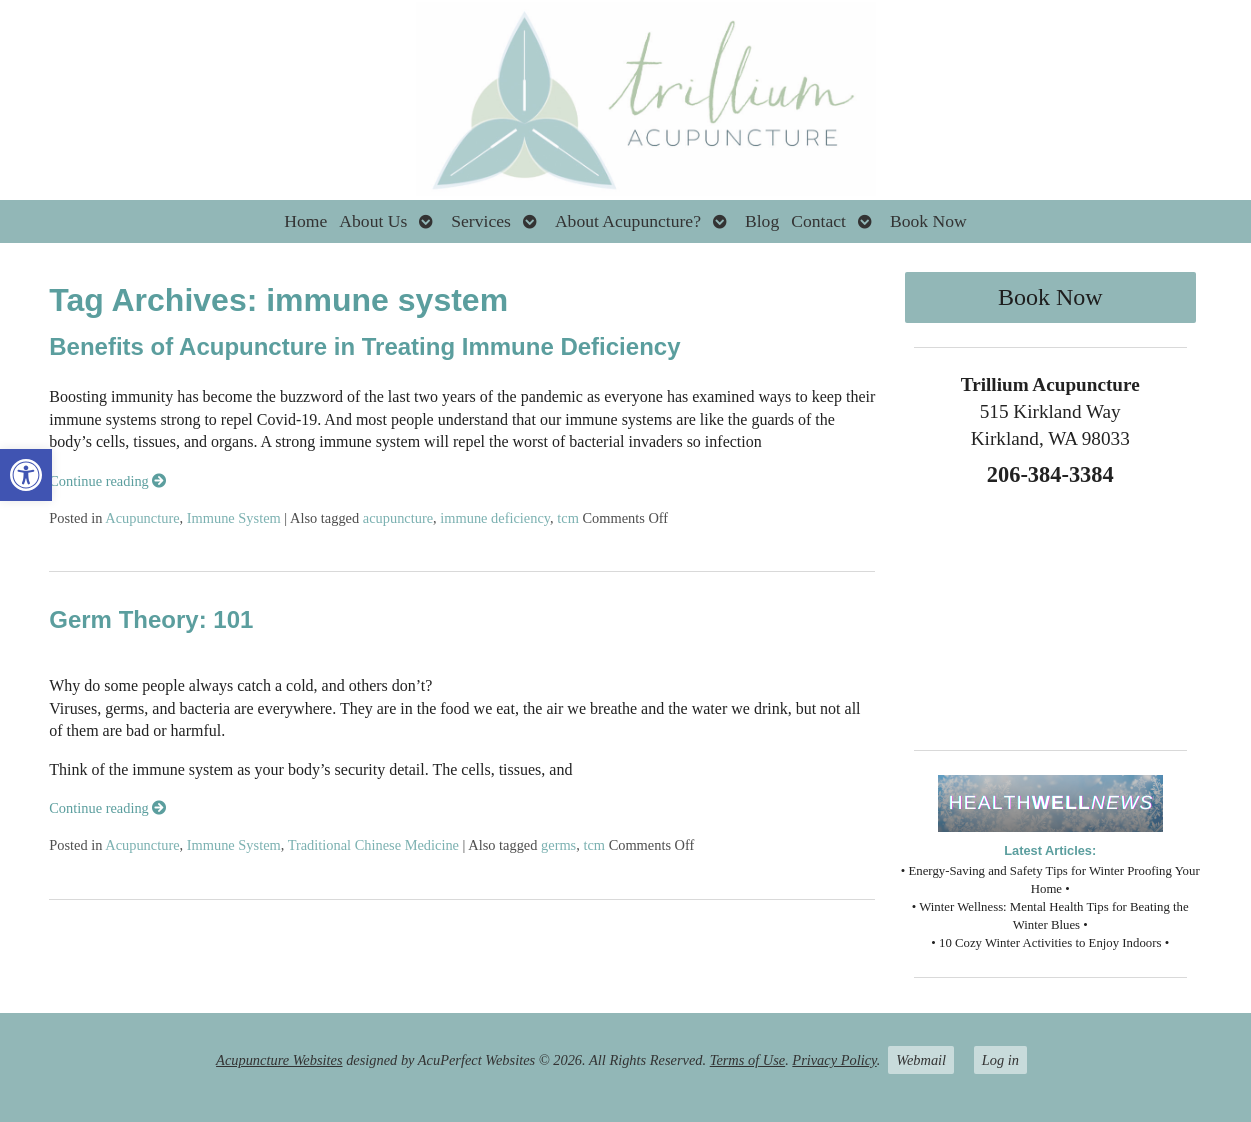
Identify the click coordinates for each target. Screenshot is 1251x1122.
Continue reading (107, 481)
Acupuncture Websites (279, 1060)
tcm (568, 518)
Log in (1000, 1060)
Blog (762, 221)
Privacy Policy (834, 1060)
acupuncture (398, 518)
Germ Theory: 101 (151, 619)
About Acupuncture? (628, 221)
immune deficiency (495, 518)
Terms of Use (747, 1060)
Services (481, 221)
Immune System (234, 518)
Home (305, 221)
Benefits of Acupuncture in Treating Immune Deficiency (364, 346)
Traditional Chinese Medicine (373, 845)
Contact (818, 221)
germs (558, 845)
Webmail (921, 1060)
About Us (373, 221)
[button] (26, 475)
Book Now (928, 221)
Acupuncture (142, 518)
